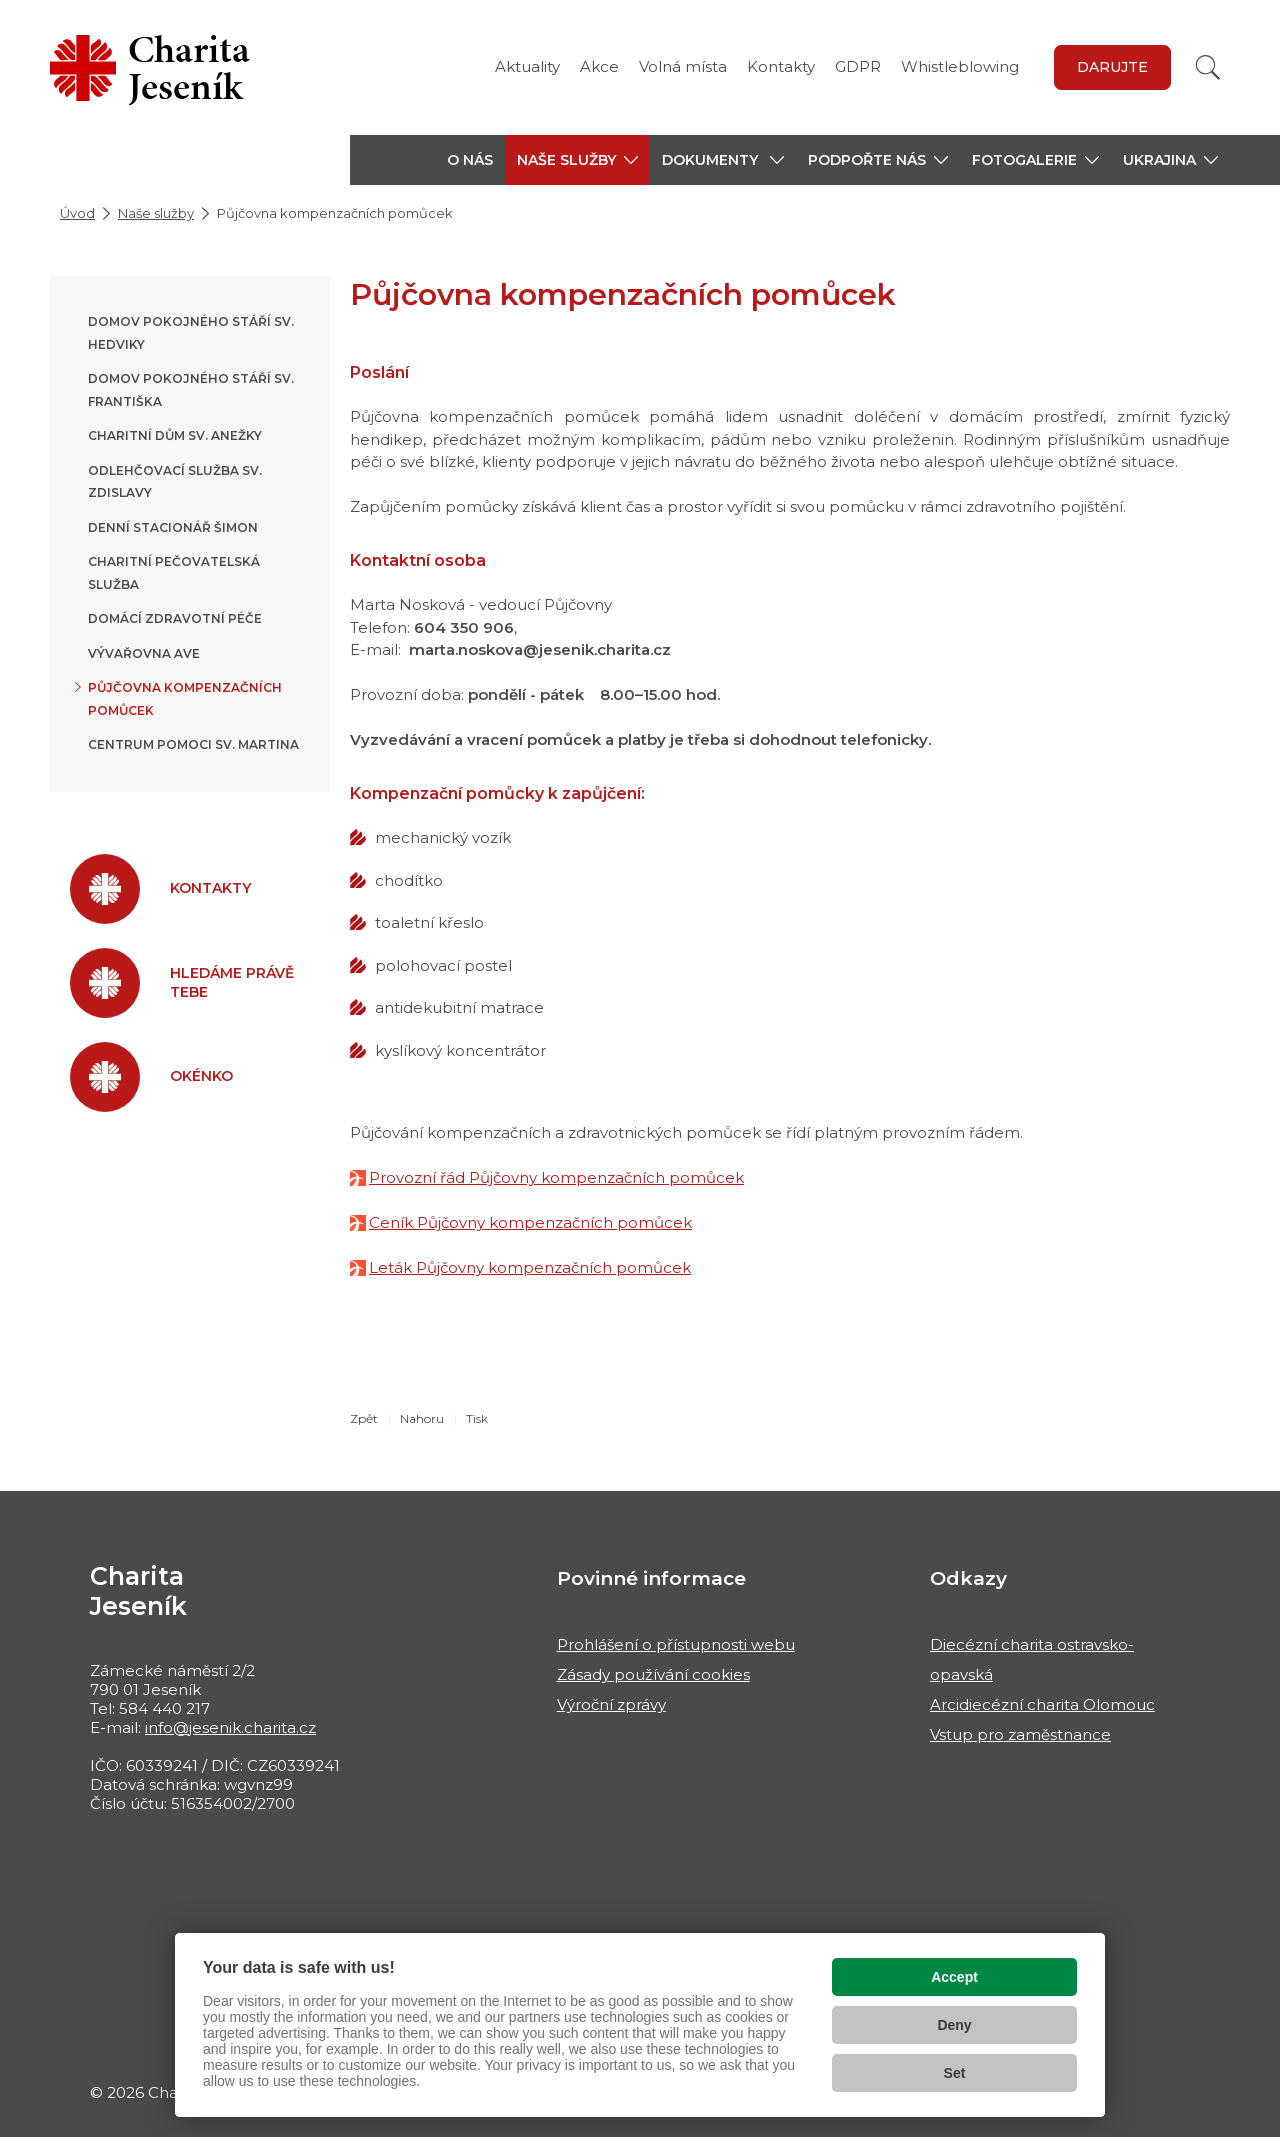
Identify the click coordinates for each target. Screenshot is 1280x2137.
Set (955, 2073)
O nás (470, 160)
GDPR (858, 66)
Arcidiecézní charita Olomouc (1042, 1704)
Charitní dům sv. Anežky (175, 435)
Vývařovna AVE (144, 653)
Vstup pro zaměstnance (1020, 1734)
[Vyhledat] (1208, 67)
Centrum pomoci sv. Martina (193, 744)
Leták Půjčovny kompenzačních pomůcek (530, 1267)
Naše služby (156, 213)
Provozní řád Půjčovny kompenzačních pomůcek (556, 1177)
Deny (954, 2025)
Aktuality (527, 66)
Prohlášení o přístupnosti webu (676, 1644)
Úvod (77, 213)
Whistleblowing (960, 66)
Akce (599, 66)
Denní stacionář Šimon (173, 527)
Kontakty (781, 66)
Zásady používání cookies (653, 1674)
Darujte (1112, 67)
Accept (954, 1977)
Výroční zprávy (611, 1704)
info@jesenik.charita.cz (230, 1727)
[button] (577, 160)
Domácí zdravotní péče (175, 618)
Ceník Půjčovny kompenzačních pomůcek (530, 1222)
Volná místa (683, 66)
